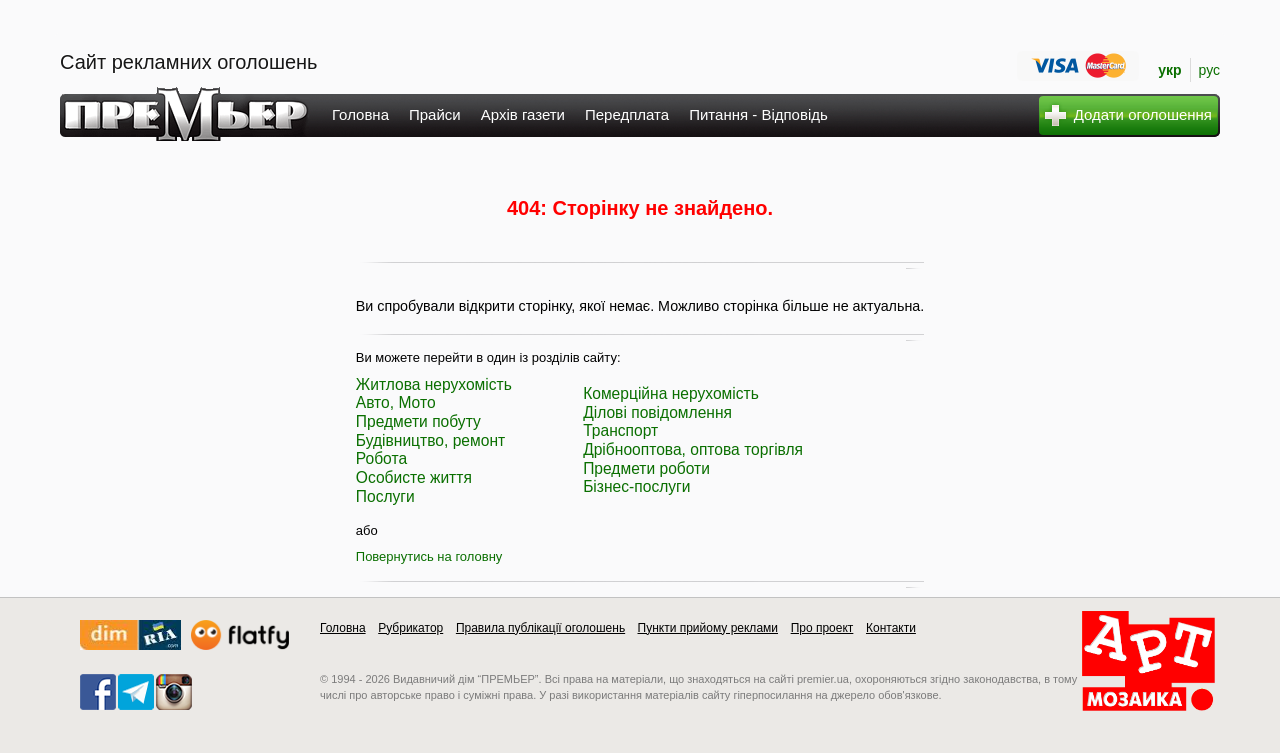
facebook (98, 692)
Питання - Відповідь (758, 114)
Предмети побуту (418, 421)
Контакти (891, 628)
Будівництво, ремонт (430, 440)
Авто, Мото (396, 402)
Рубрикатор (410, 628)
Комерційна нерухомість (671, 393)
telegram (136, 692)
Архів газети (523, 114)
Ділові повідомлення (657, 412)
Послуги (385, 496)
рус (1209, 70)
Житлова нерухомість (434, 384)
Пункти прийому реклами (708, 628)
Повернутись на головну (429, 556)
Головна (360, 114)
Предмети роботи (646, 468)
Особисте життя (414, 477)
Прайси (435, 114)
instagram (174, 692)
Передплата (627, 114)
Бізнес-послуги (636, 486)
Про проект (822, 628)
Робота (381, 458)
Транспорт (620, 430)
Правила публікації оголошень (540, 628)
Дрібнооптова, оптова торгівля (693, 449)
